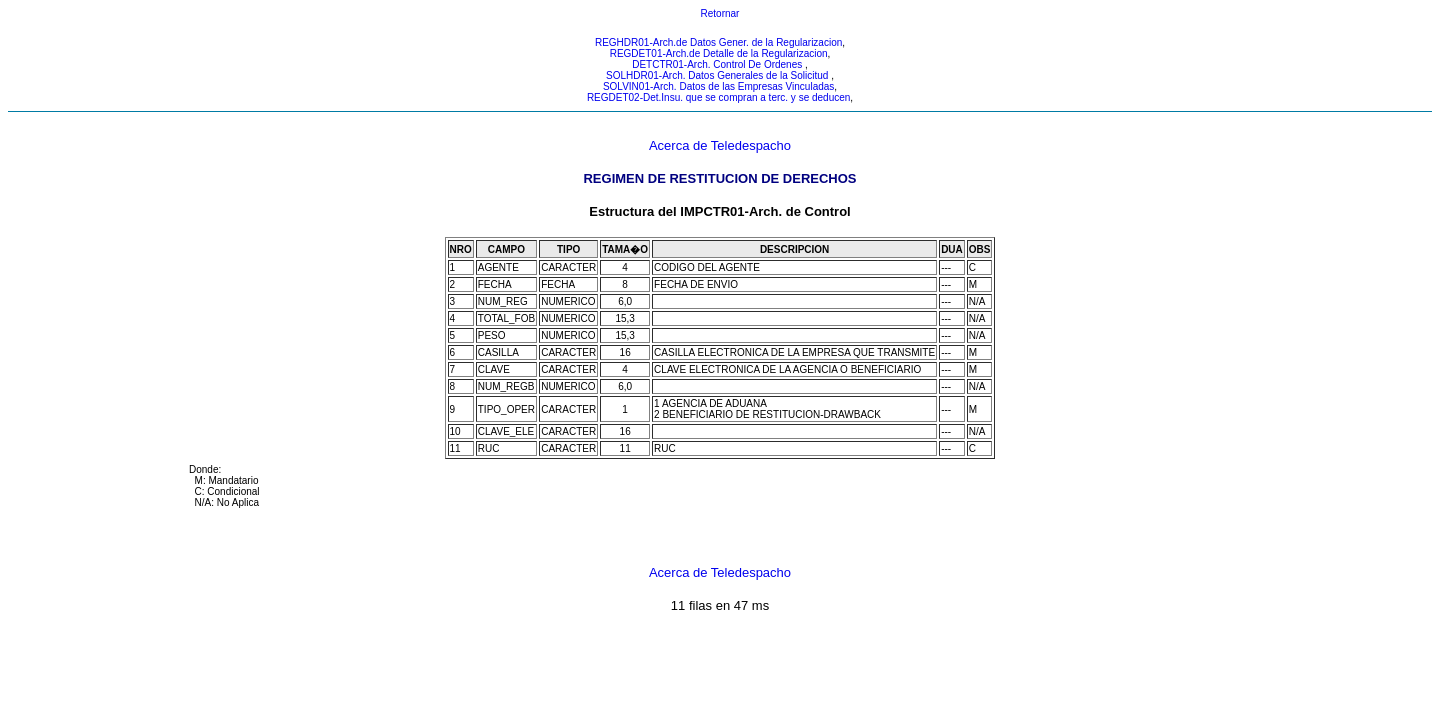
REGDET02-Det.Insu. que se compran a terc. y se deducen (718, 97)
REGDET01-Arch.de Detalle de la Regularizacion (719, 53)
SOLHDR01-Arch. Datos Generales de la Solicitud (718, 75)
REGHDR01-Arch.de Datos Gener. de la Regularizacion (718, 42)
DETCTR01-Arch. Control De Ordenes (718, 64)
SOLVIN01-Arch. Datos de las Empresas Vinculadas (718, 86)
